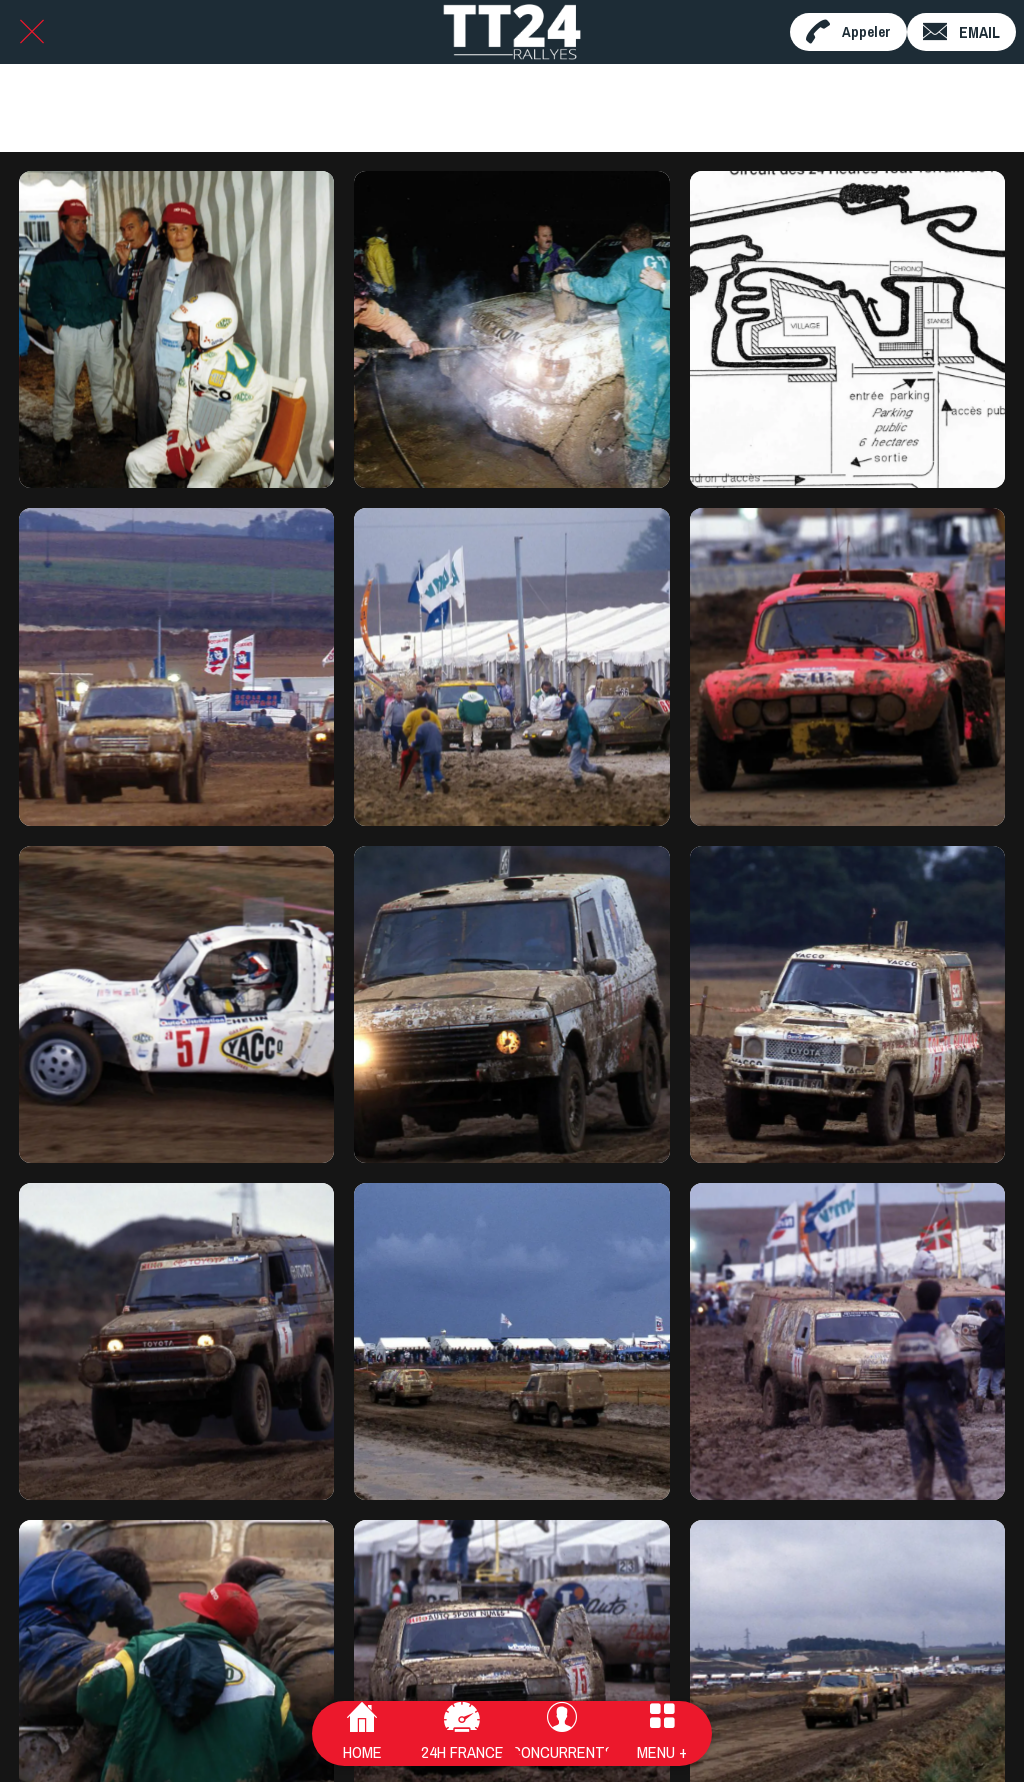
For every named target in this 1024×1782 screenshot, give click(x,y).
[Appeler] (848, 32)
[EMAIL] (961, 32)
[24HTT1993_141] (176, 666)
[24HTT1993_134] (511, 1341)
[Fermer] (32, 32)
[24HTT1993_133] (847, 1341)
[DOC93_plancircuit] (847, 329)
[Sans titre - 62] (176, 329)
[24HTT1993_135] (176, 1341)
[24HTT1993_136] (847, 1004)
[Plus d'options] (662, 1734)
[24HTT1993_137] (511, 1004)
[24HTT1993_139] (847, 666)
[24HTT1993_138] (176, 1004)
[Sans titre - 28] (511, 329)
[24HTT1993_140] (511, 666)
